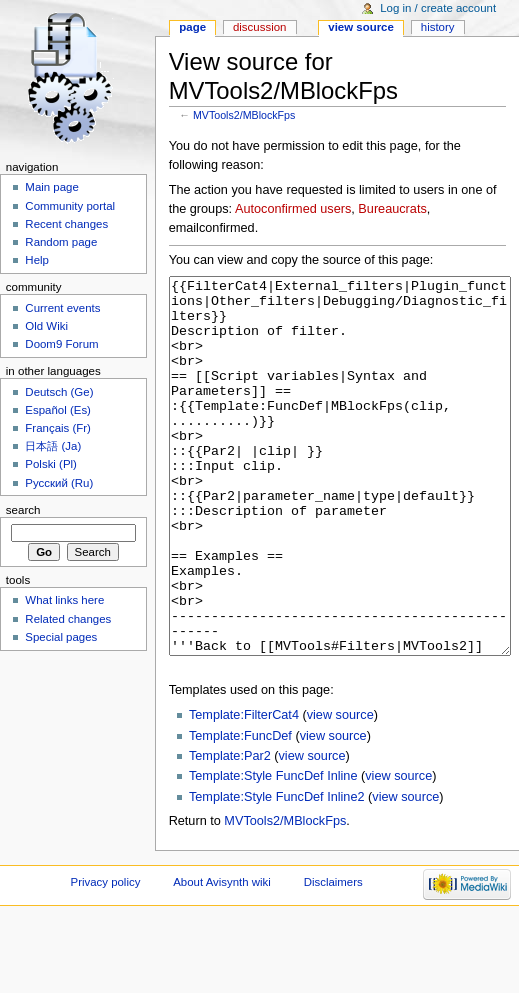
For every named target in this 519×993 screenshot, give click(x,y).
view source (340, 790)
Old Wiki (46, 326)
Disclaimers (333, 957)
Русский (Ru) (59, 483)
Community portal (70, 206)
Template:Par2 (230, 831)
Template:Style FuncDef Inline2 (277, 872)
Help (37, 260)
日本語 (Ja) (53, 446)
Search (23, 510)
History (438, 27)
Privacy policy (106, 957)
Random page (61, 242)
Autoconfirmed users (293, 209)
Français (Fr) (58, 428)
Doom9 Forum (61, 344)
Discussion (259, 27)
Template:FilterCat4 (244, 790)
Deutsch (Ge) (59, 392)
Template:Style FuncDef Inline (273, 851)
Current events (62, 308)
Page (192, 27)
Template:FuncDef (240, 811)
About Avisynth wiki (222, 957)
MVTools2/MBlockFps (244, 115)
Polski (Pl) (51, 464)
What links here (64, 600)
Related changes (68, 619)
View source (361, 27)
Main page (52, 187)
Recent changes (66, 224)
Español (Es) (58, 410)
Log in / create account (438, 8)
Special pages (61, 637)
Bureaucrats (392, 209)
